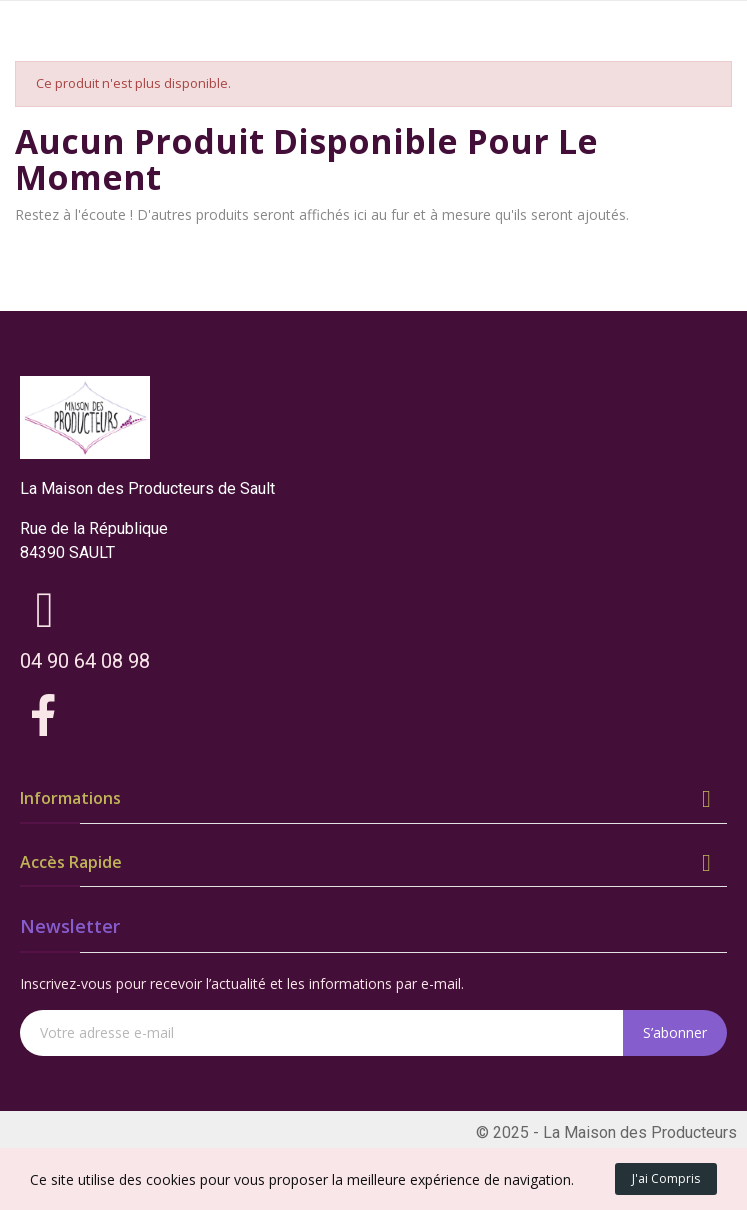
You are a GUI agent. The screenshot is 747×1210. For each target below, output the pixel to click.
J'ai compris (666, 1178)
